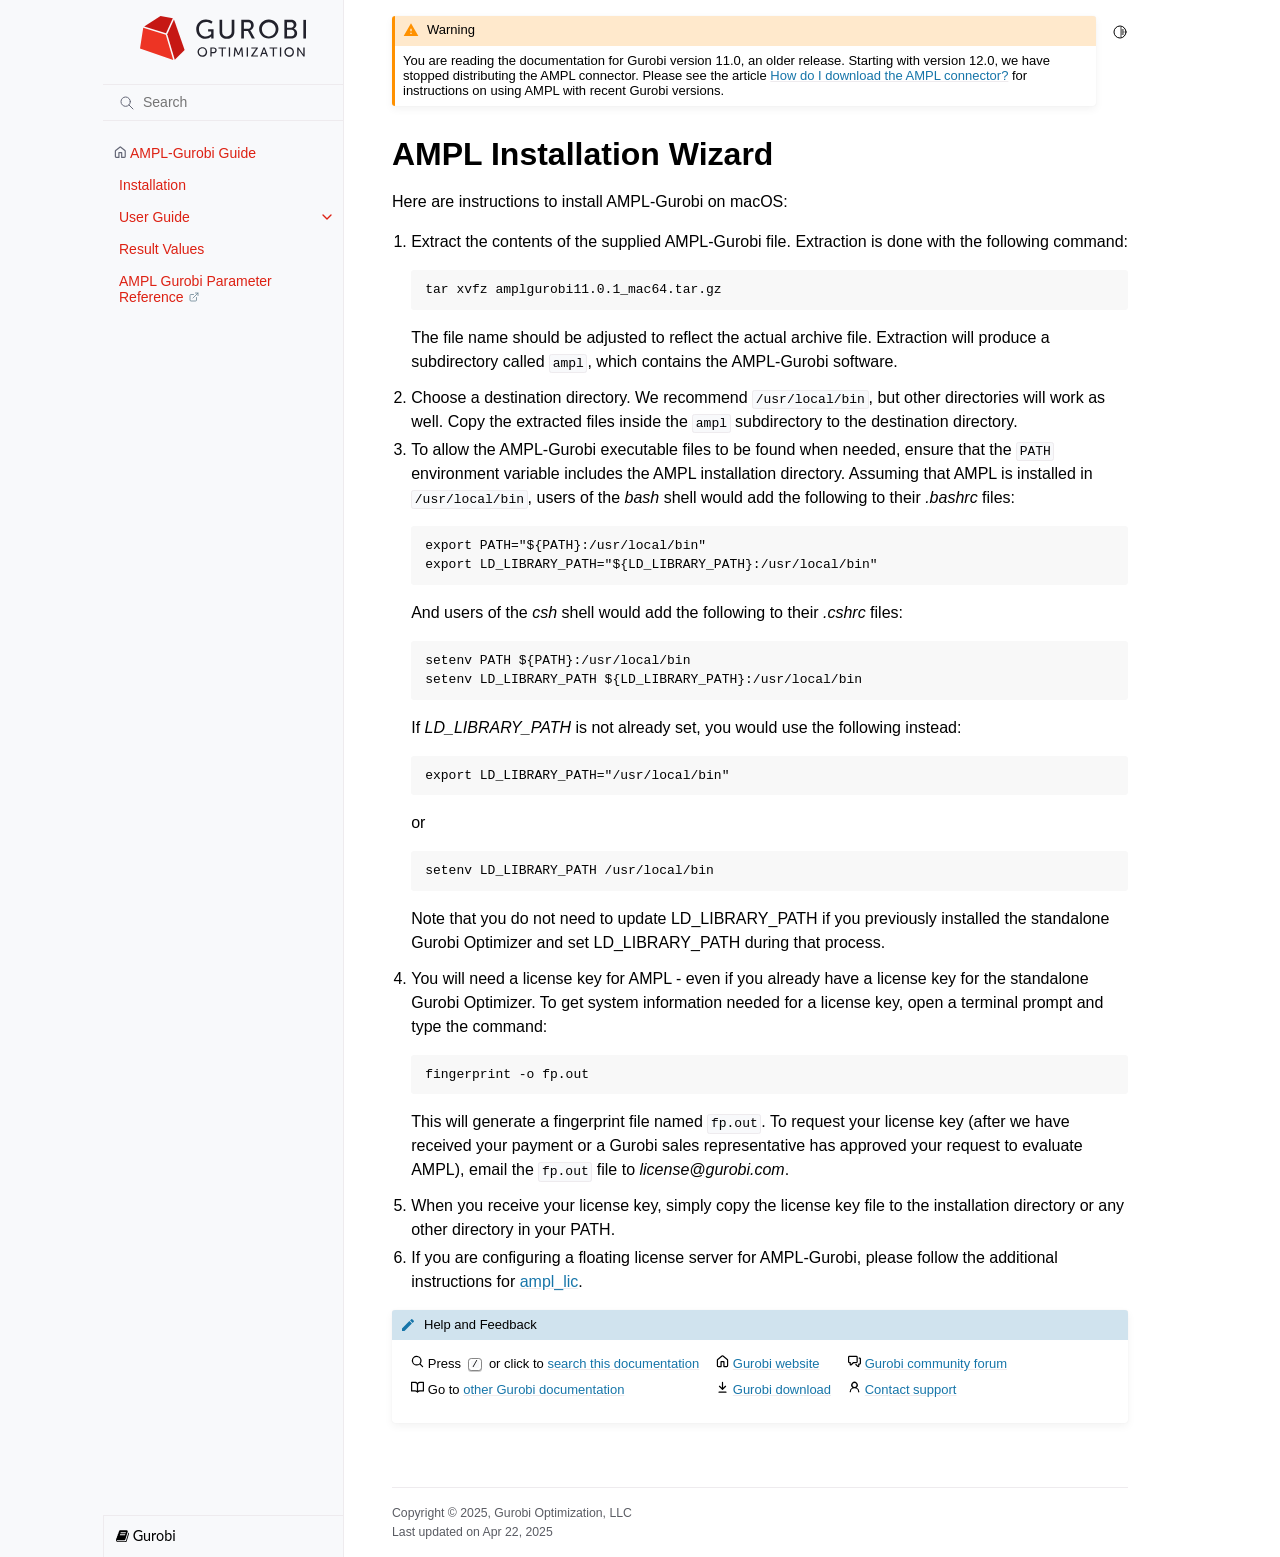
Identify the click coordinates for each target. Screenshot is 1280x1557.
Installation (152, 185)
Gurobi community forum (936, 1363)
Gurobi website (776, 1363)
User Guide (154, 217)
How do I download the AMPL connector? (889, 75)
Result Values (161, 249)
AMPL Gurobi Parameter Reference (195, 289)
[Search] (223, 102)
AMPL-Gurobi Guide (185, 153)
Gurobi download (782, 1389)
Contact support (911, 1389)
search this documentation (623, 1363)
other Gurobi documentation (543, 1389)
